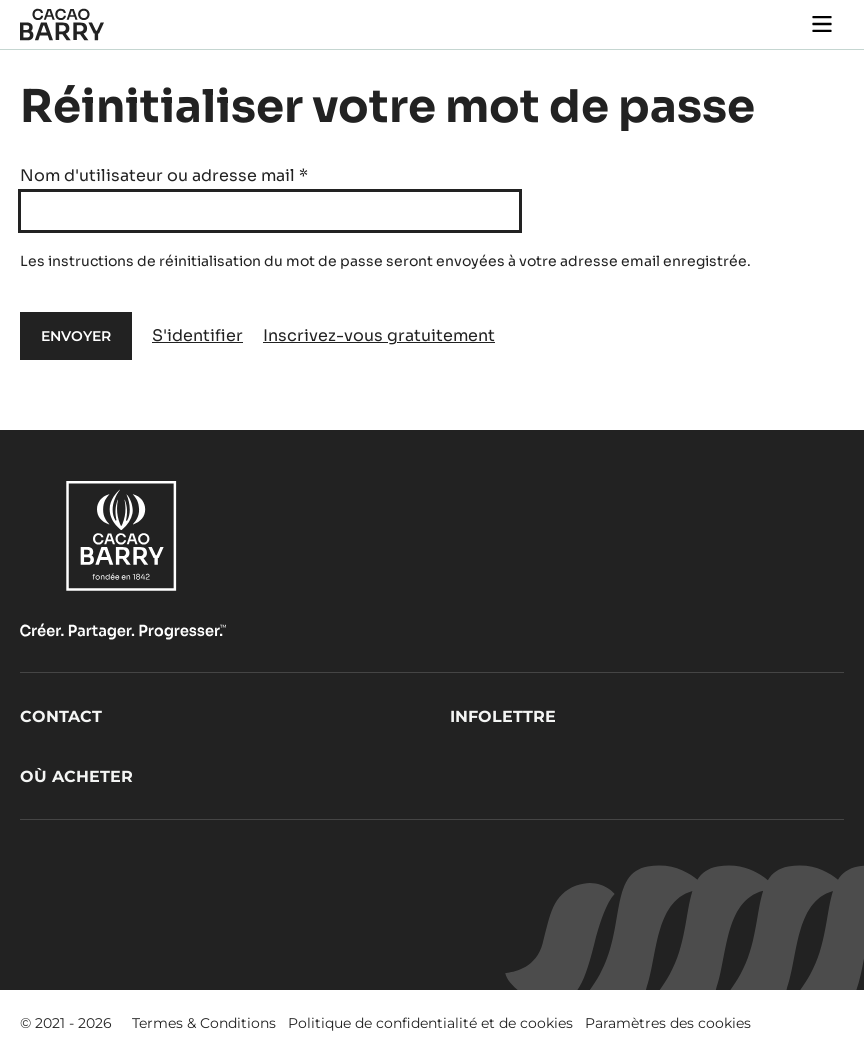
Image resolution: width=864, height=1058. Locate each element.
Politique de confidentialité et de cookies (430, 1023)
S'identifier (197, 335)
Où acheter (76, 776)
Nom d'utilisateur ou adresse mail (164, 175)
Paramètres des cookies (668, 1023)
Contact (61, 716)
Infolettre (503, 716)
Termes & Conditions (204, 1023)
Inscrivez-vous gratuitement (379, 335)
